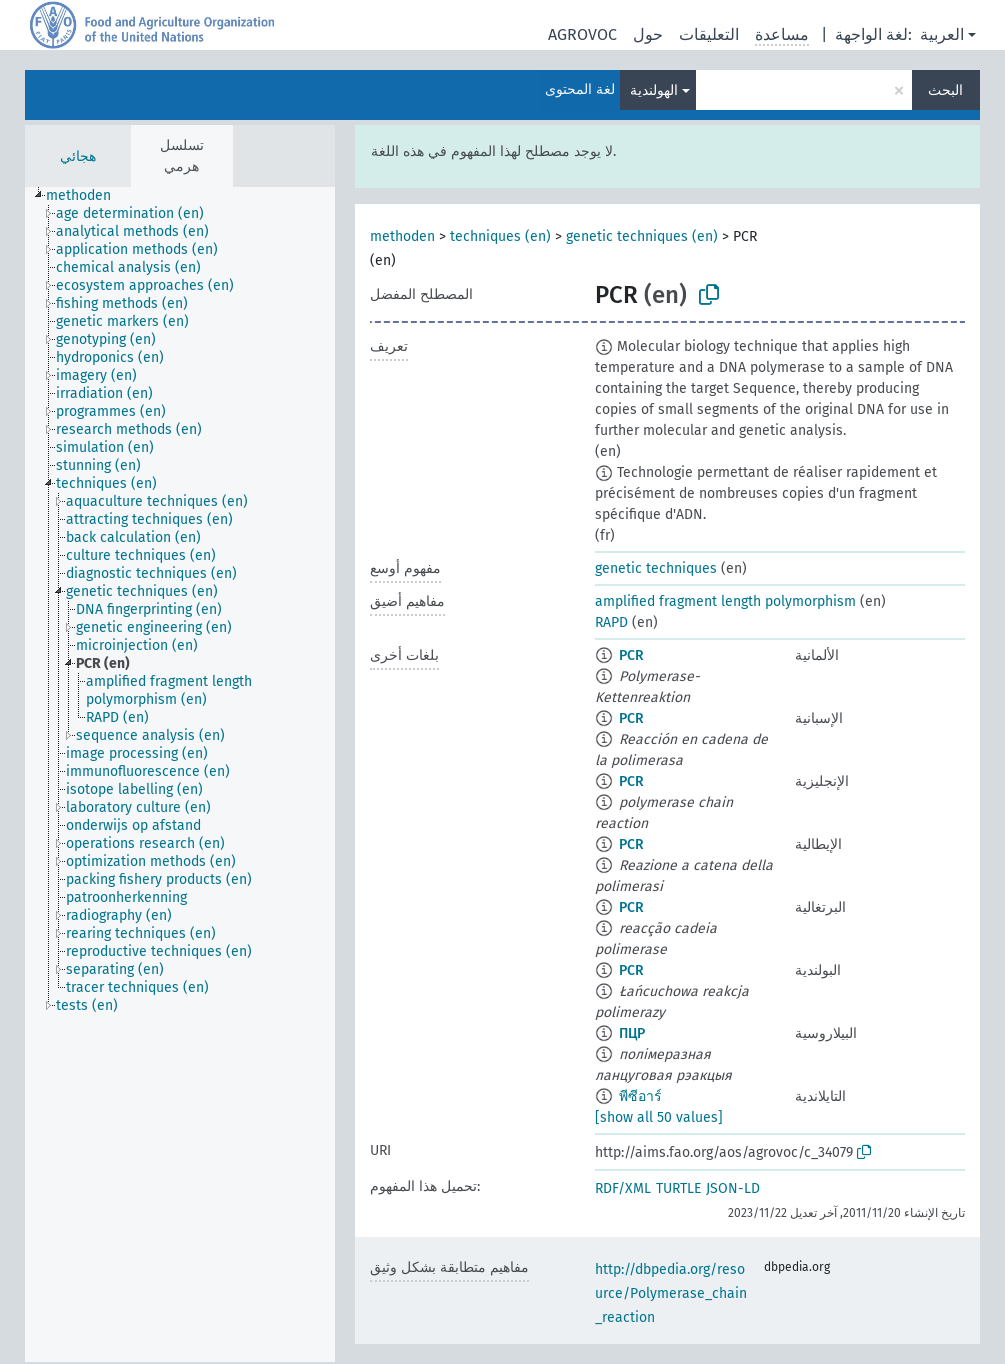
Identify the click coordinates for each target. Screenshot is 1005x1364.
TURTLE (678, 1188)
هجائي (78, 156)
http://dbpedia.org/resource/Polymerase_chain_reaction (671, 1293)
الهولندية (654, 90)
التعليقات (709, 34)
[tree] (180, 774)
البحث (945, 90)
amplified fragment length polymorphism (725, 601)
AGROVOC (582, 34)
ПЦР (632, 1033)
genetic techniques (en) (642, 236)
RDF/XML (623, 1188)
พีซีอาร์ (640, 1096)
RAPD (611, 622)
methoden (402, 236)
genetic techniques (656, 568)
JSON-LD (733, 1188)
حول (648, 34)
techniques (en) (500, 236)
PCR (631, 655)
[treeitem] (87, 196)
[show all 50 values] (659, 1117)
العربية (942, 34)
